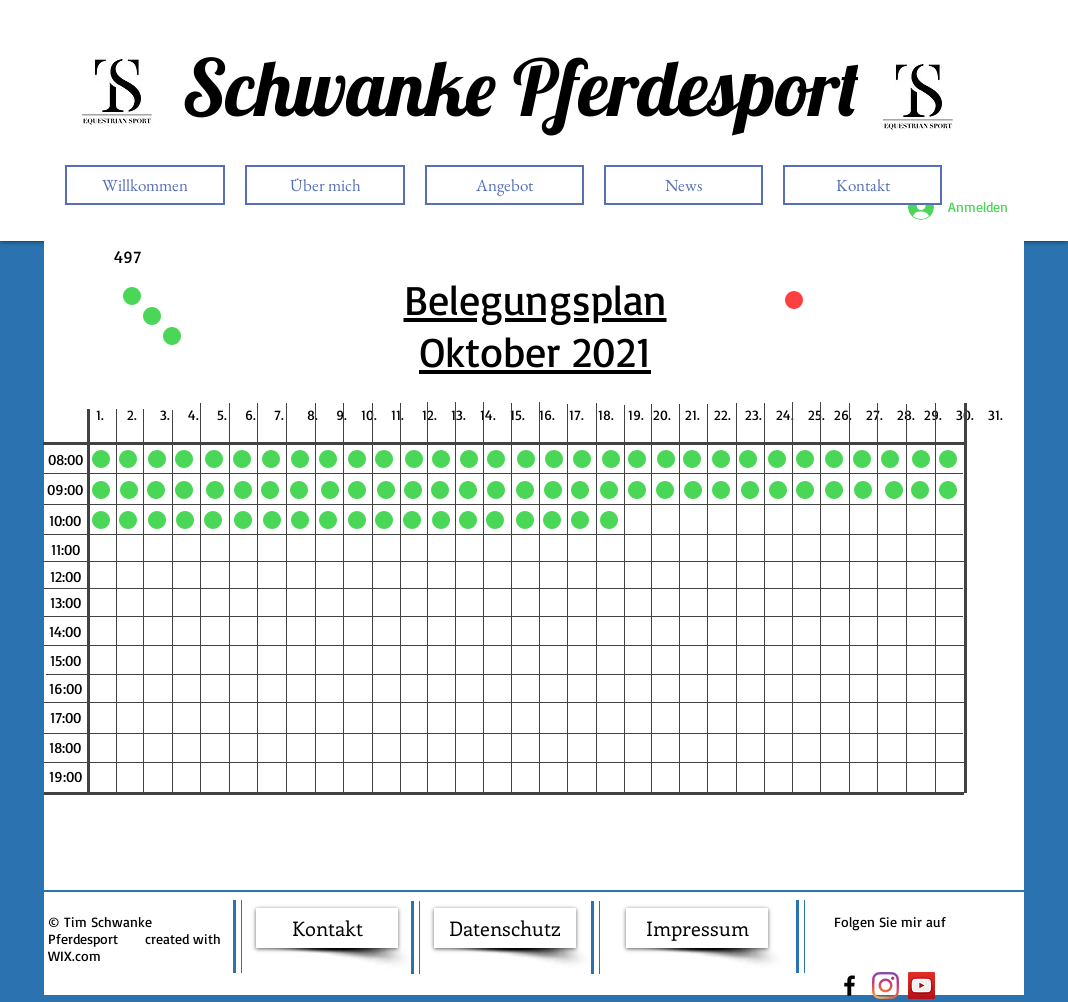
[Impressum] (697, 928)
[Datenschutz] (505, 928)
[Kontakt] (327, 928)
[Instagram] (885, 985)
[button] (65, 459)
